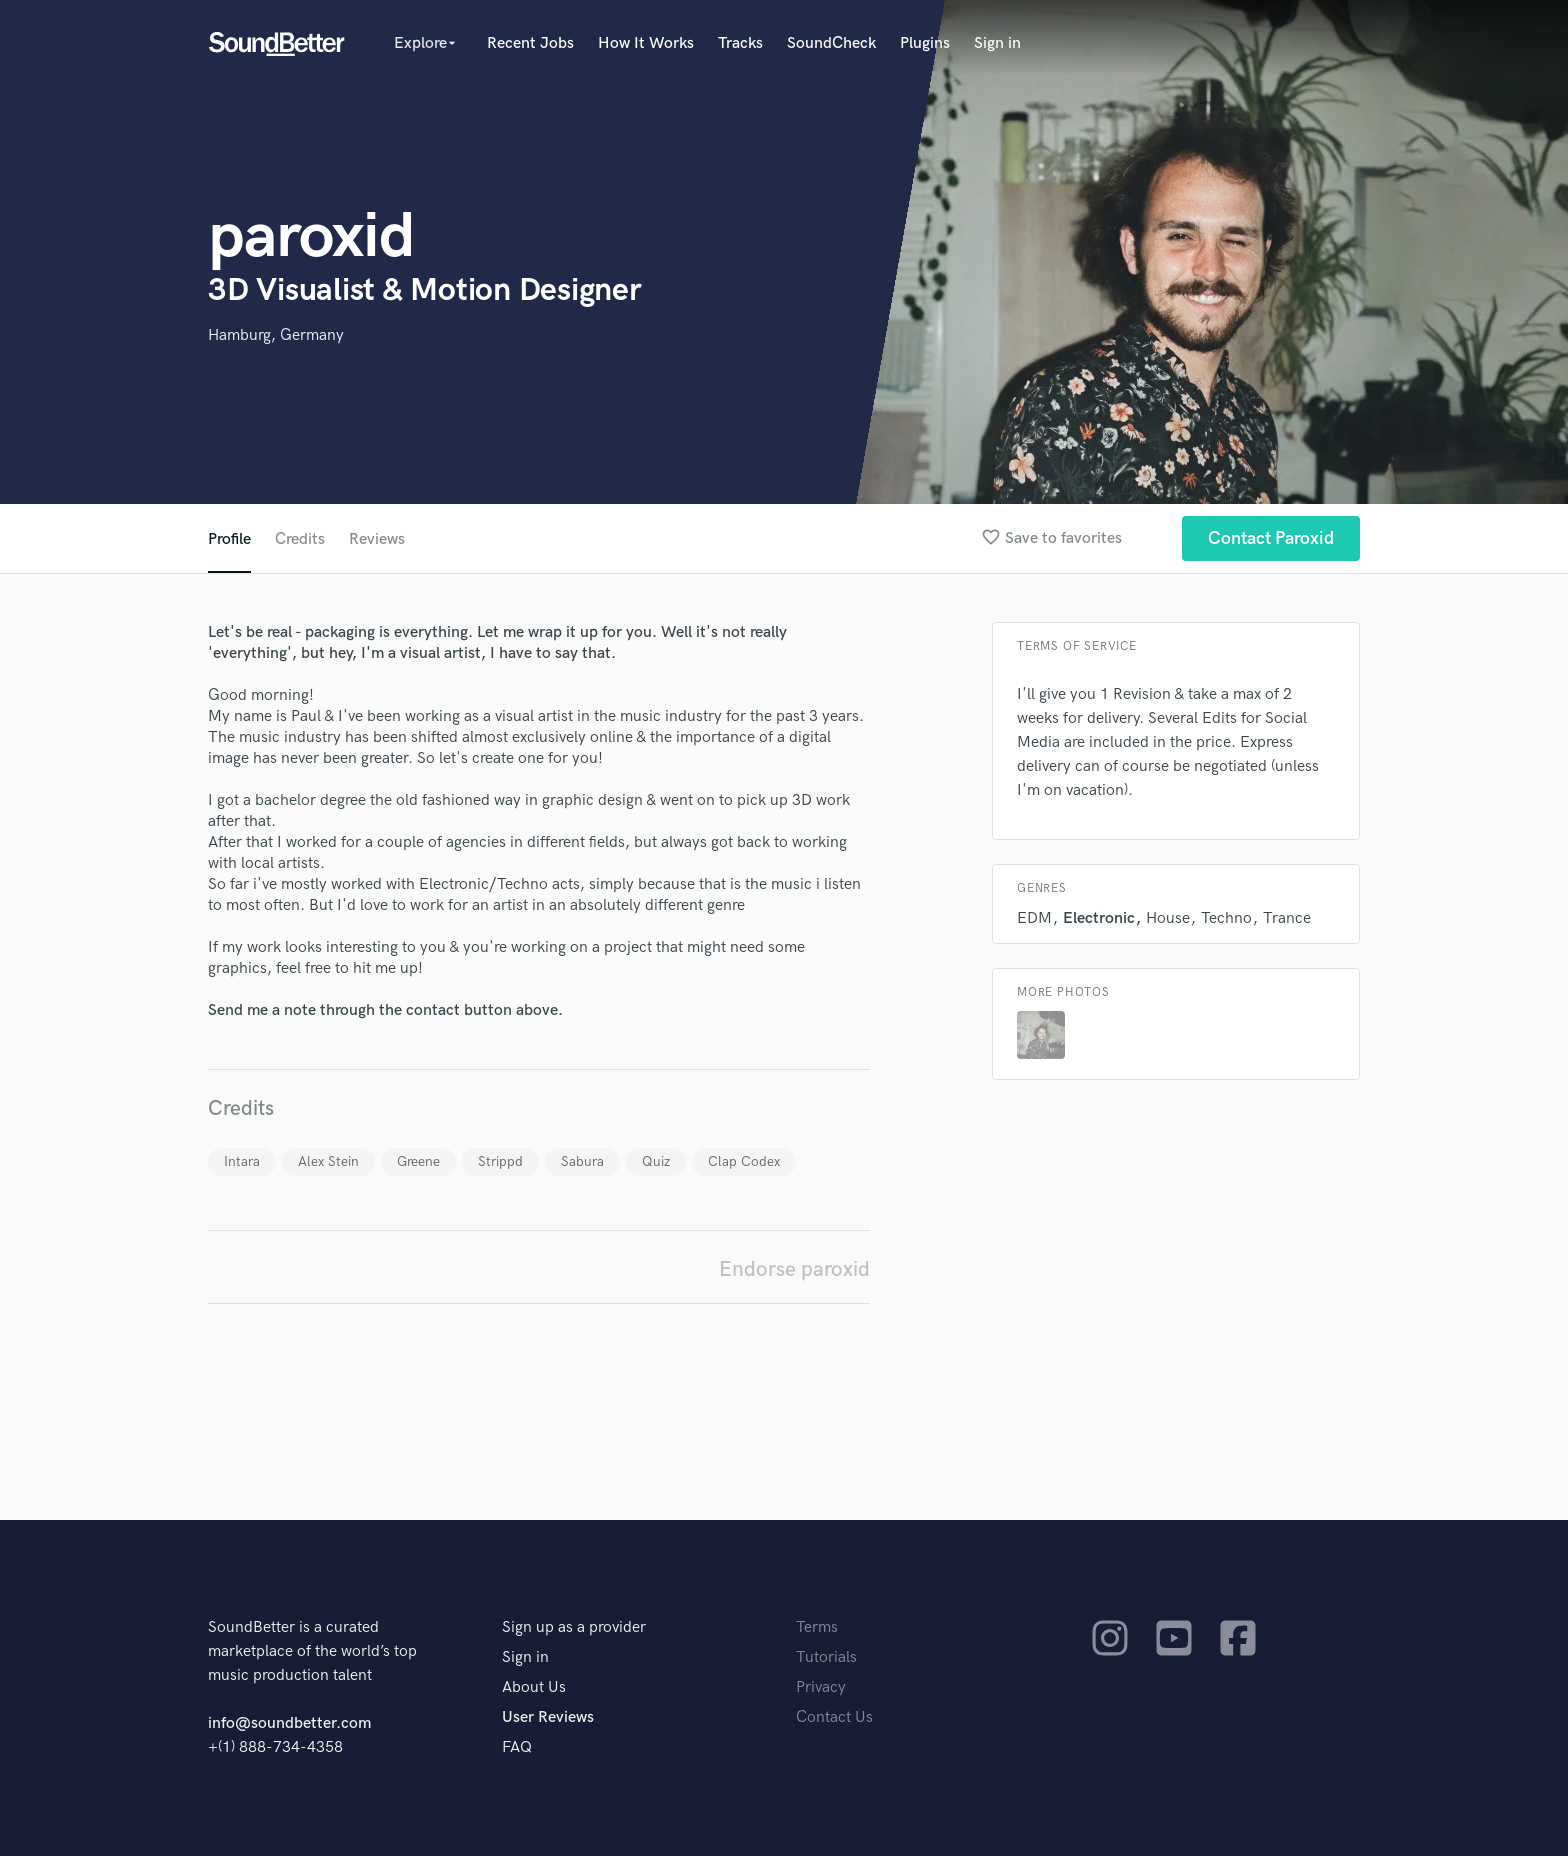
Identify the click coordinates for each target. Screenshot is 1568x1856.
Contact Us (834, 1717)
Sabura (582, 1161)
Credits (300, 539)
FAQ (517, 1747)
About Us (534, 1687)
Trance (1287, 918)
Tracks (740, 43)
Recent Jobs (530, 43)
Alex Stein (328, 1161)
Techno (1226, 918)
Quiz (656, 1161)
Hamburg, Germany (276, 335)
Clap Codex (744, 1161)
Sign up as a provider (574, 1627)
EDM (1034, 918)
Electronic (1099, 918)
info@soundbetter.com (289, 1723)
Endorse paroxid (794, 1269)
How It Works (646, 43)
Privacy (821, 1687)
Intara (242, 1161)
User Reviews (548, 1717)
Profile (229, 539)
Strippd (500, 1161)
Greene (418, 1161)
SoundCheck (831, 43)
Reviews (377, 539)
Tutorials (826, 1657)
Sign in (997, 43)
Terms (817, 1627)
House (1168, 918)
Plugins (925, 43)
